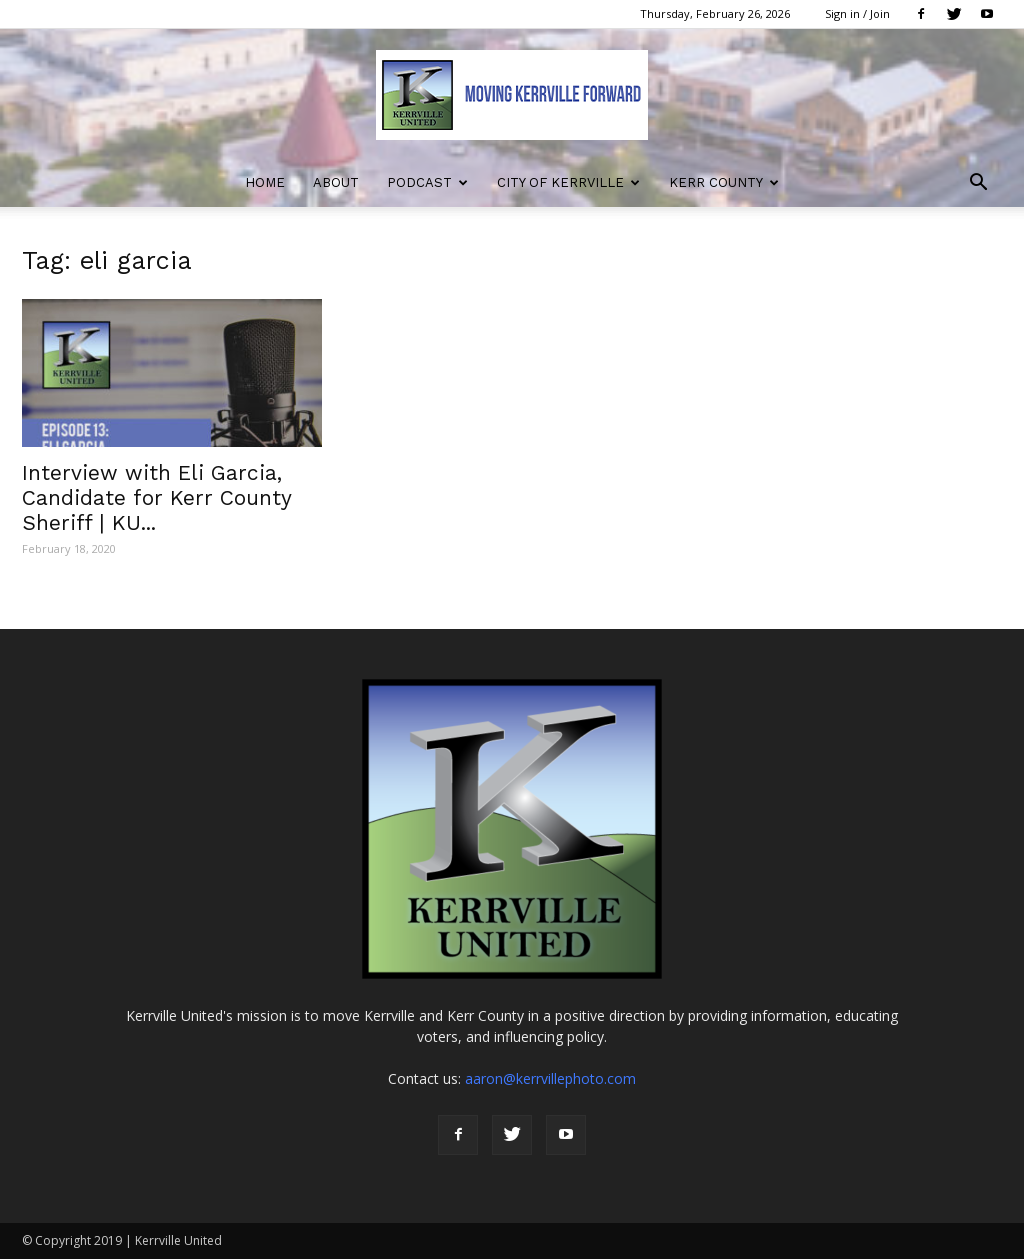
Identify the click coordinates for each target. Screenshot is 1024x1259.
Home (265, 182)
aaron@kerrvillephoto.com (550, 1078)
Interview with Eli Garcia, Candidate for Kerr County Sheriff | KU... (156, 497)
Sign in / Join (857, 13)
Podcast (427, 182)
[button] (978, 184)
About (336, 182)
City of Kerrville (568, 182)
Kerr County (724, 182)
